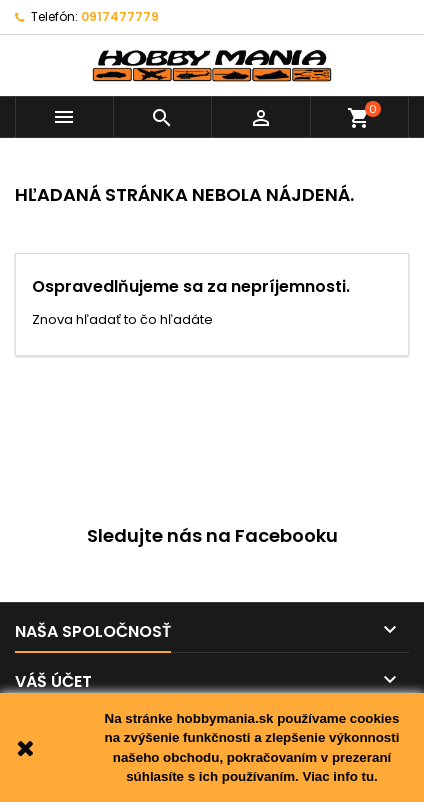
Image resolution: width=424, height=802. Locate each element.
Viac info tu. (339, 776)
